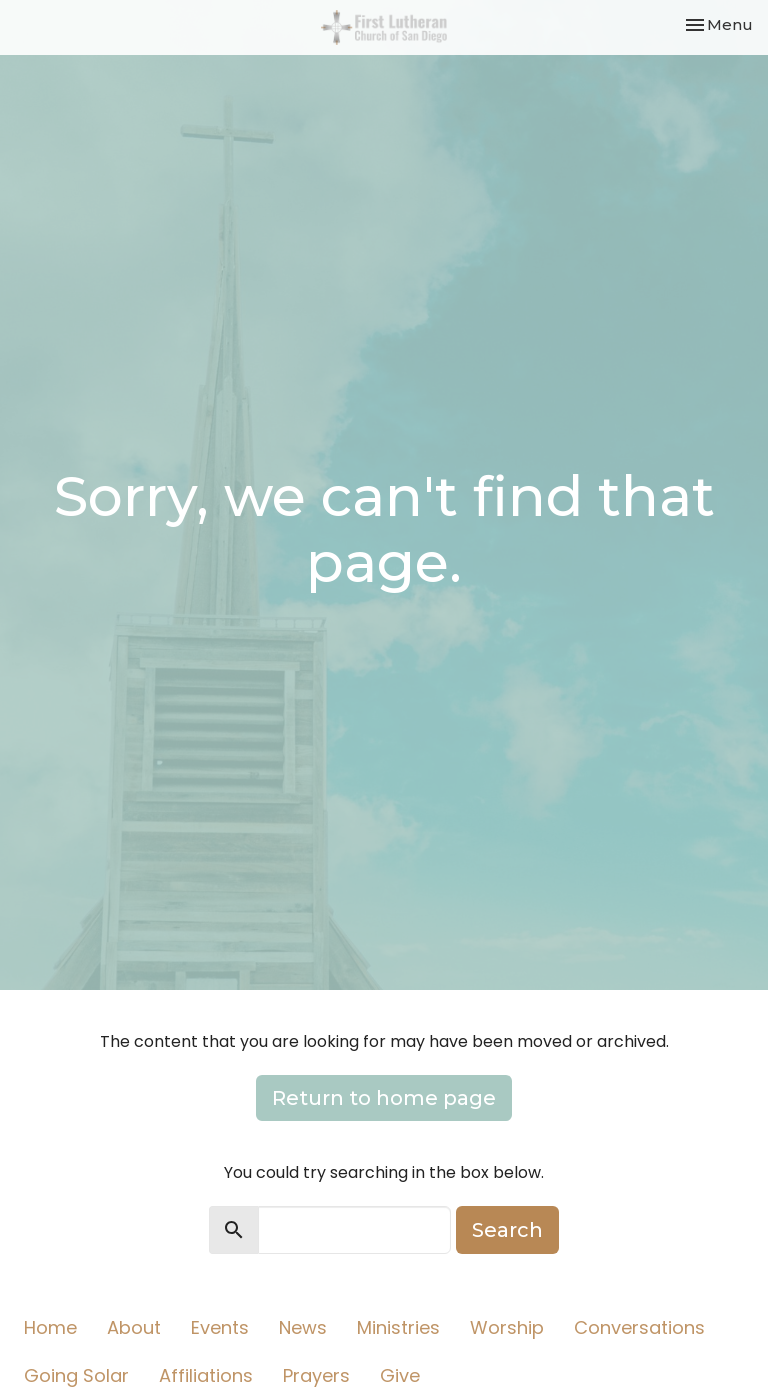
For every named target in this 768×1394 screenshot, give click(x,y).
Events (220, 1327)
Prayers (316, 1375)
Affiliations (206, 1375)
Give (400, 1375)
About (134, 1327)
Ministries (398, 1327)
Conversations (639, 1327)
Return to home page (384, 1098)
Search (507, 1230)
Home (50, 1327)
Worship (507, 1327)
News (303, 1327)
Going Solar (76, 1375)
